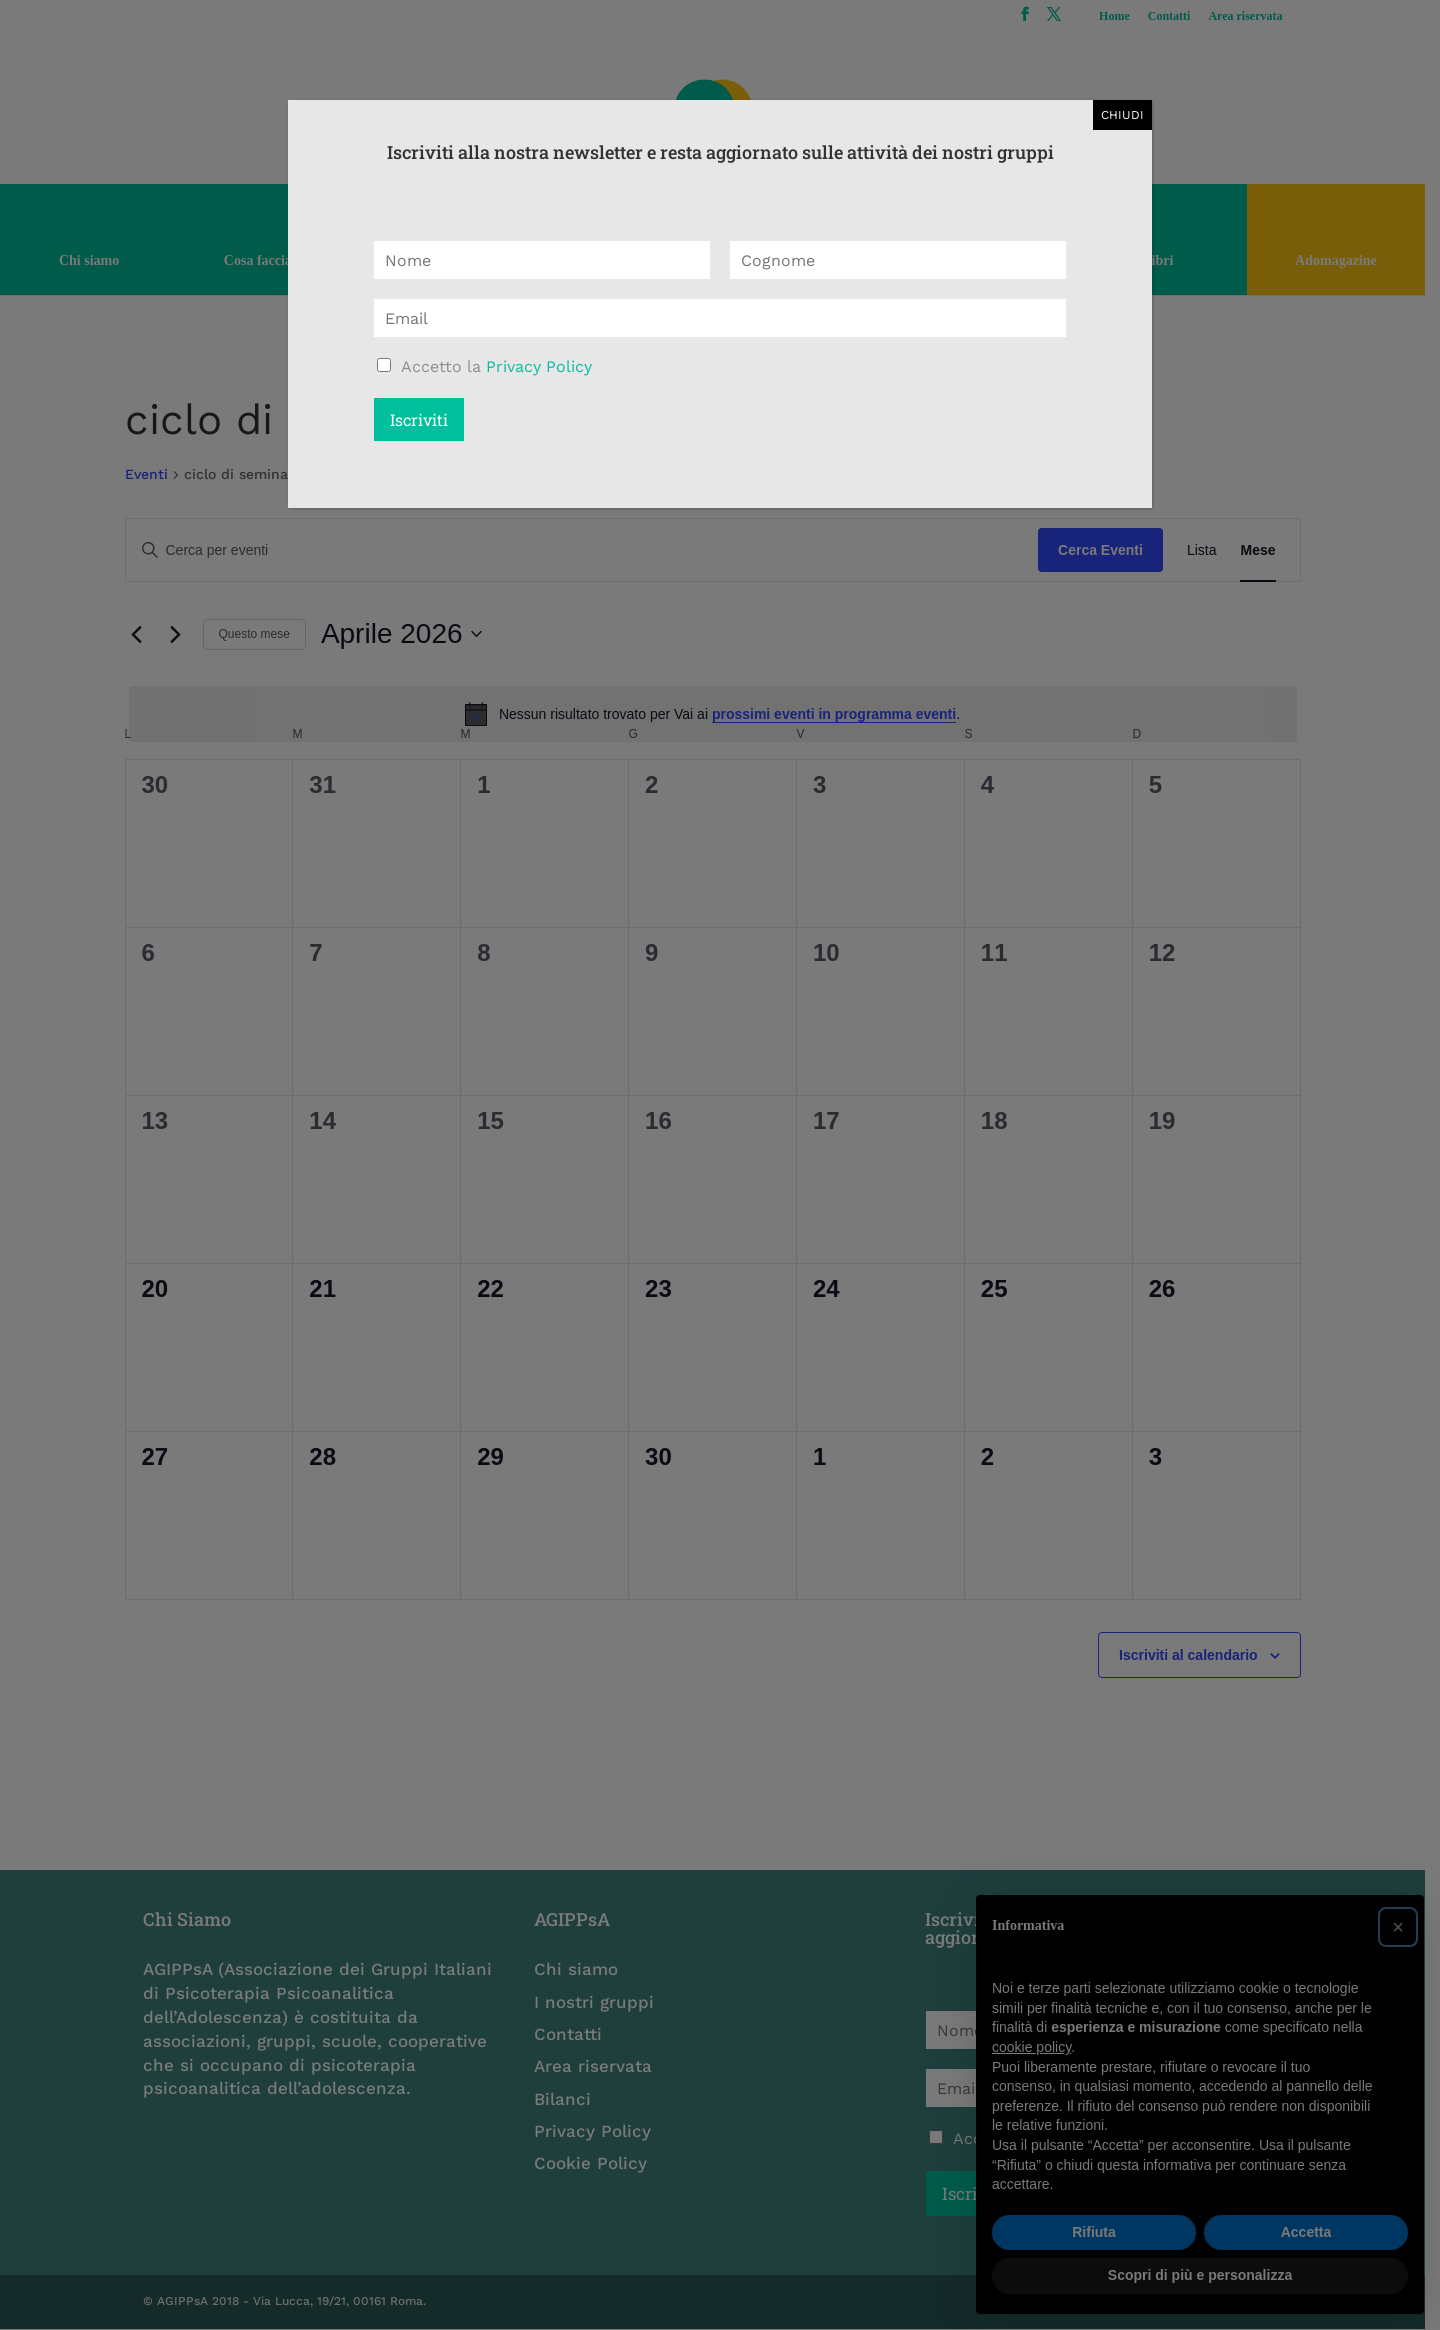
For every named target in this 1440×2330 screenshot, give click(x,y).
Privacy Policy (539, 366)
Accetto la (496, 366)
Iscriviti (419, 419)
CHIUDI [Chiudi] (1122, 115)
